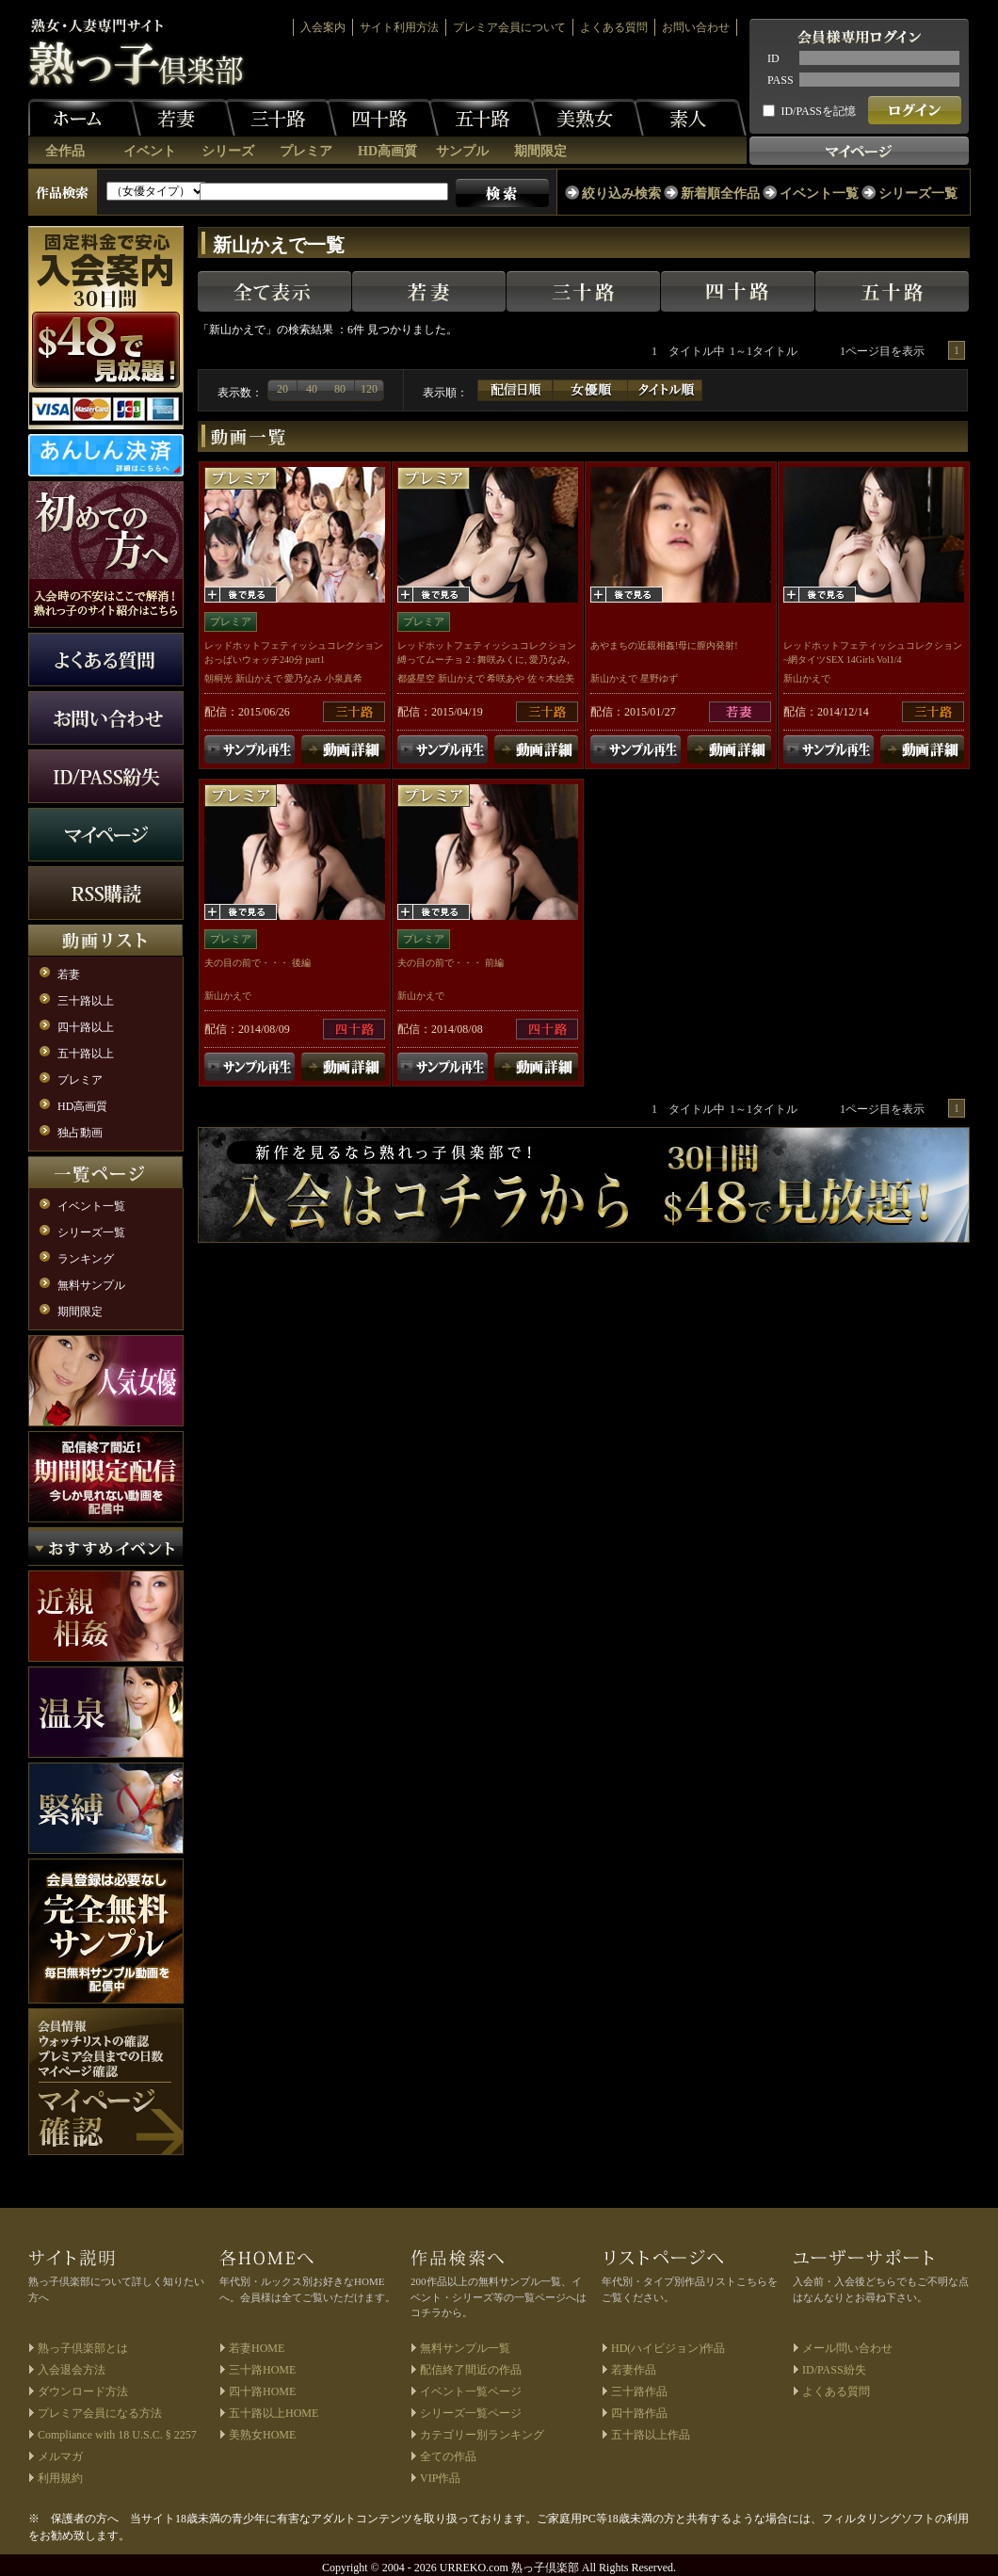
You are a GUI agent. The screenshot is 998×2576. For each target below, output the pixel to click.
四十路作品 (639, 2413)
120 (369, 388)
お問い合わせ (696, 27)
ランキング (85, 1258)
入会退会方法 (71, 2369)
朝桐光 (218, 678)
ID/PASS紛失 (834, 2369)
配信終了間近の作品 (471, 2369)
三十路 (280, 118)
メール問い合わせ (847, 2348)
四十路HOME (262, 2391)
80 (340, 388)
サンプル (462, 151)
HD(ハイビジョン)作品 (668, 2348)
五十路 (484, 118)
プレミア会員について (509, 27)
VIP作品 (440, 2478)
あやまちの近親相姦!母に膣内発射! (664, 645)
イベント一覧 (819, 193)
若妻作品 (633, 2369)
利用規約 (60, 2478)
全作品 (65, 151)
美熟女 (587, 118)
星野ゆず (659, 678)
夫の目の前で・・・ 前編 (450, 963)
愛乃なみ (303, 678)
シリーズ (227, 151)
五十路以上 (85, 1053)
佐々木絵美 (550, 678)
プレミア (306, 151)
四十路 (382, 118)
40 (311, 388)
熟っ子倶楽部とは (83, 2348)
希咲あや (505, 678)
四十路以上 (85, 1027)
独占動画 (80, 1132)
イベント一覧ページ (471, 2391)
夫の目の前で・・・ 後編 (257, 963)
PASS (780, 80)
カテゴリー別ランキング (482, 2434)
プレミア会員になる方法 (100, 2413)
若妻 (178, 118)
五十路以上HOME (273, 2413)
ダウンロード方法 (83, 2391)
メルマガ (60, 2456)
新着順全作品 (720, 193)
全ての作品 (448, 2456)
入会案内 (323, 27)
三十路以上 (85, 1000)
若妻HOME (256, 2348)
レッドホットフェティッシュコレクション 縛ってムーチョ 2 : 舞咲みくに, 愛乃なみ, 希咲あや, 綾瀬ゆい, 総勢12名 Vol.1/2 (486, 659)
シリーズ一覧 (918, 193)
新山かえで (258, 678)
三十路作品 (639, 2391)
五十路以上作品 (650, 2434)
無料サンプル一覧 (465, 2348)
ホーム (84, 118)
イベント (149, 151)
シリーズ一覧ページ (471, 2413)
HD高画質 (387, 151)
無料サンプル (91, 1285)
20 (282, 388)
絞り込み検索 (621, 193)
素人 (690, 118)
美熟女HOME (262, 2434)
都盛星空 (416, 678)
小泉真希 (343, 678)
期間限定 (540, 151)
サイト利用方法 (399, 27)
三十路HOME (262, 2369)
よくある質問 (614, 27)
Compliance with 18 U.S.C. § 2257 (117, 2434)
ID (773, 58)
